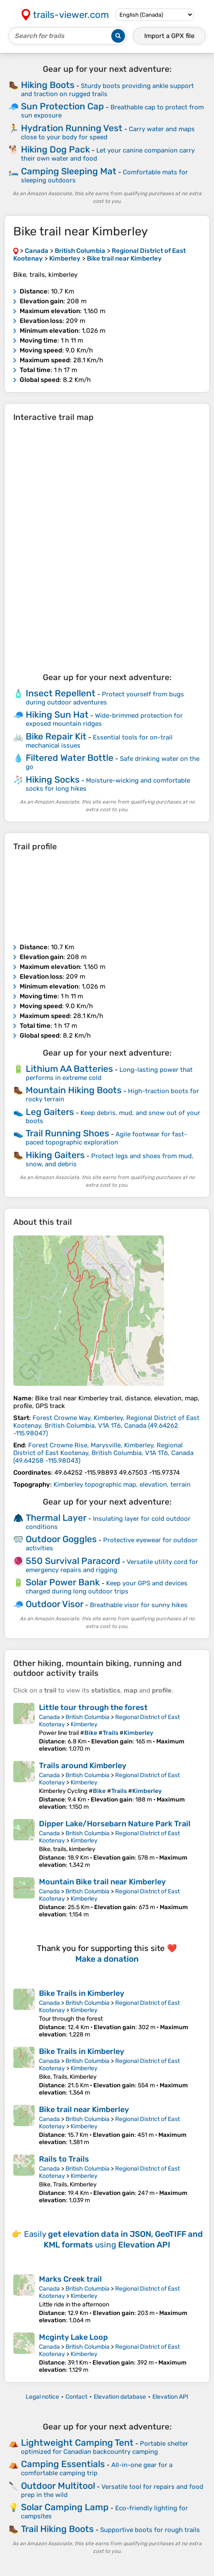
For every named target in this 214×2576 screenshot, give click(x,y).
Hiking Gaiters (55, 1155)
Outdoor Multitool (58, 2485)
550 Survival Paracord (73, 1560)
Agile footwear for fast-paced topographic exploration (106, 1138)
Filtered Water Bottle (69, 757)
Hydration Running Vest (71, 128)
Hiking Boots (47, 84)
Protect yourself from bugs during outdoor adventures (105, 698)
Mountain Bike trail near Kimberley (102, 1882)
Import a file (169, 36)
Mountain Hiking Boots (74, 1090)
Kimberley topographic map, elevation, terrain (122, 1484)
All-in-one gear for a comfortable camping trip (96, 2469)
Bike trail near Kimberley (84, 2109)
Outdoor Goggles (61, 1539)
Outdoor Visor (54, 1604)
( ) (106, 1425)
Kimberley (84, 1724)
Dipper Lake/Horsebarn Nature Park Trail (114, 1823)
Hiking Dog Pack (55, 149)
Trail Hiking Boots (57, 2528)
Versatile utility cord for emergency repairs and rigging (112, 1566)
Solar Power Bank (63, 1582)
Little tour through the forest (93, 1707)
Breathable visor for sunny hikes (138, 1605)
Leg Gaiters (50, 1111)
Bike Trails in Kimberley (81, 1993)
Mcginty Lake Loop (73, 2337)
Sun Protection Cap (62, 106)
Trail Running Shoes (67, 1133)
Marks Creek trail (70, 2279)
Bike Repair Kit (56, 736)
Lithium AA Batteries (69, 1068)
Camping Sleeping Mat (68, 171)
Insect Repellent (60, 693)
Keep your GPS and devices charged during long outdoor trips (106, 1587)
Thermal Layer (56, 1517)
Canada (49, 1717)
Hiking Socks (53, 779)
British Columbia (87, 1717)
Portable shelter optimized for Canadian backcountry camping (104, 2448)
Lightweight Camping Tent (77, 2442)
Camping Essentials (63, 2464)
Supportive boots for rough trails (150, 2530)
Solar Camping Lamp (65, 2507)
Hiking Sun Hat (57, 714)
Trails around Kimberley (82, 1765)
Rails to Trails (64, 2159)
